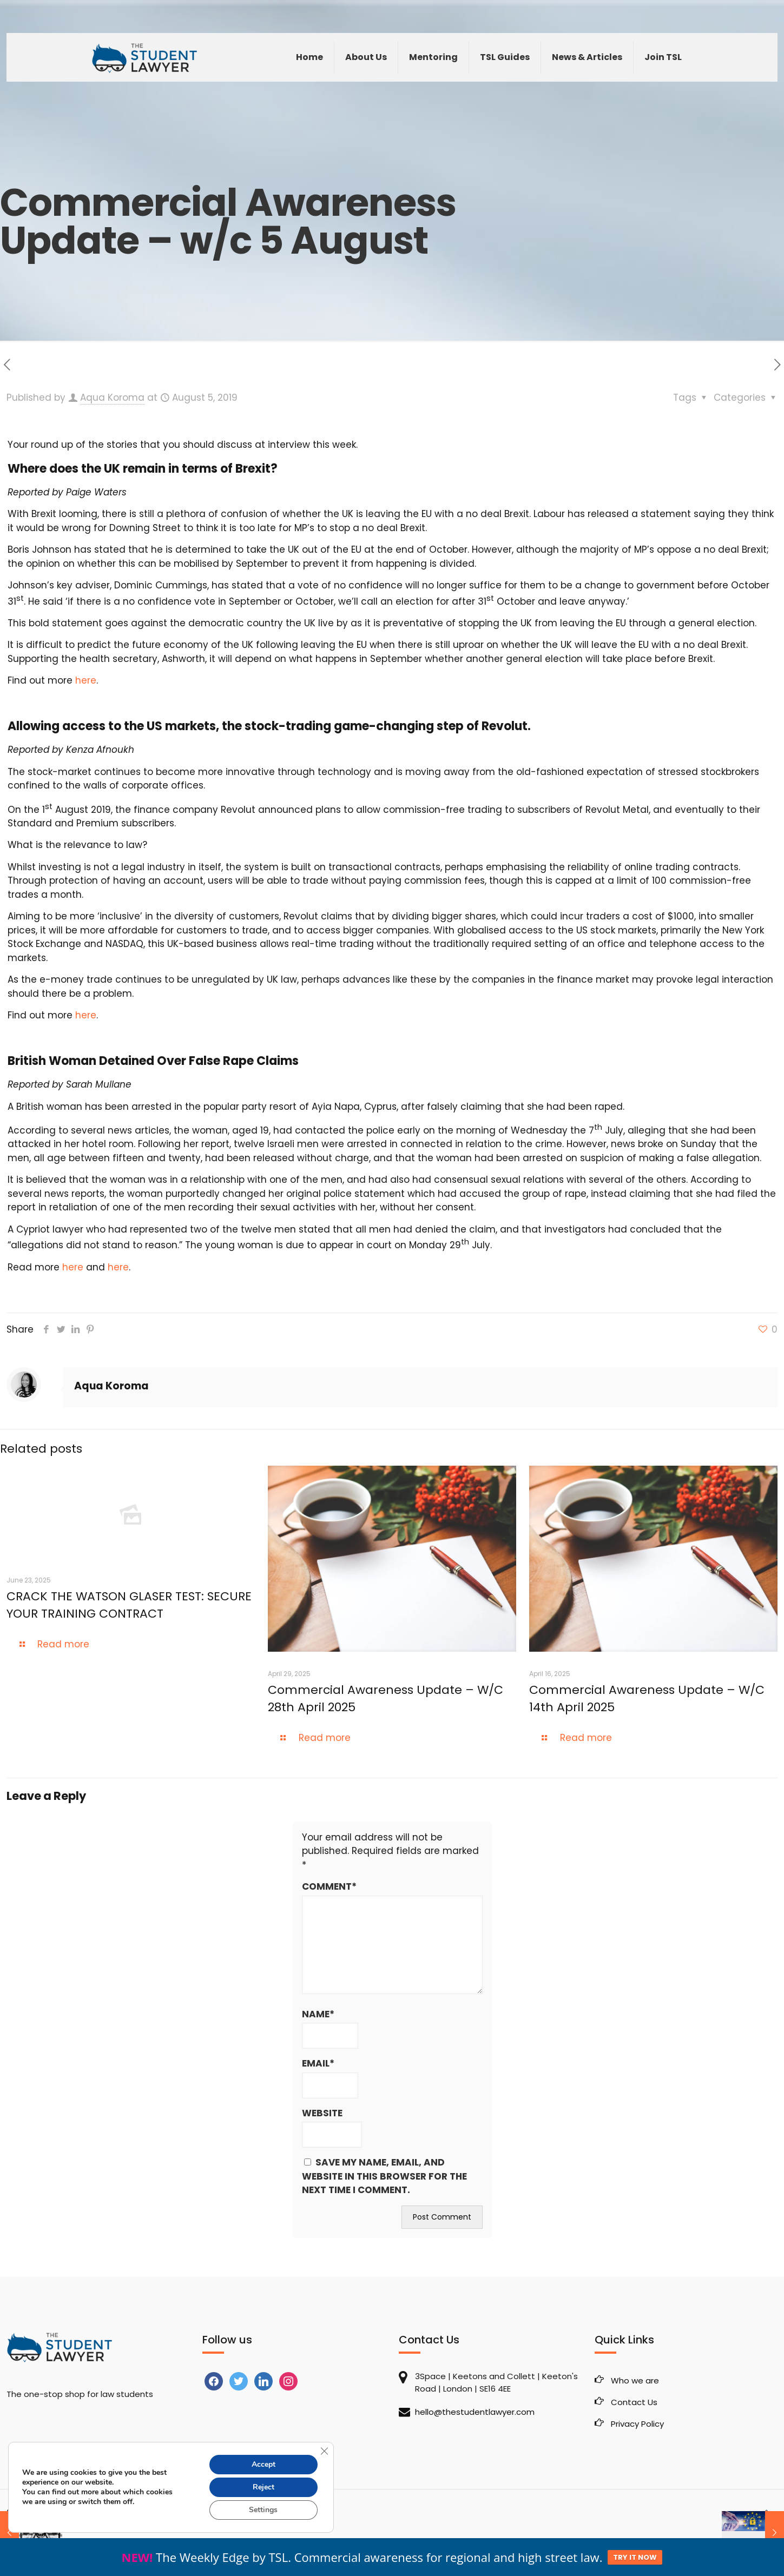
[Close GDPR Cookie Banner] (324, 2451)
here (85, 680)
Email (318, 2064)
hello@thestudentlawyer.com (475, 2412)
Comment (329, 1887)
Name (318, 2015)
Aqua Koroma (112, 397)
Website (322, 2113)
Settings (263, 2510)
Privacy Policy (637, 2423)
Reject (263, 2487)
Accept (263, 2464)
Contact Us (634, 2402)
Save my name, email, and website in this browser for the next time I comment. (384, 2176)
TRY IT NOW (635, 2557)
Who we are (635, 2380)
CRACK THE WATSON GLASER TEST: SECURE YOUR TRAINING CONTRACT (129, 1605)
